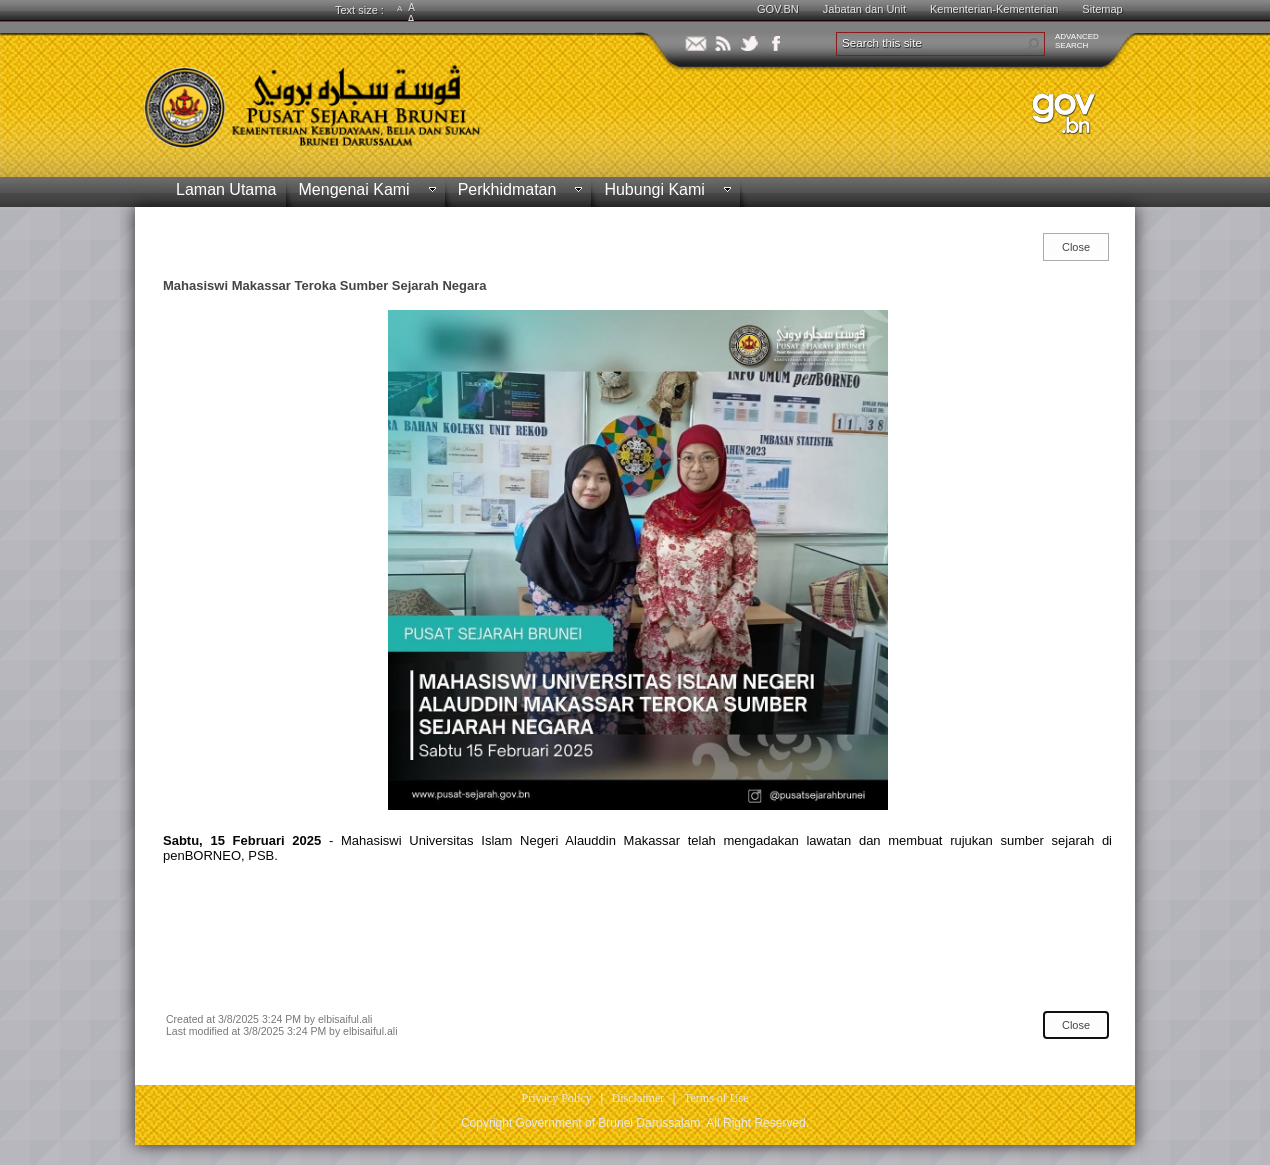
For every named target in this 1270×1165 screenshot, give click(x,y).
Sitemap (1102, 9)
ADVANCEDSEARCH (1077, 41)
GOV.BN (778, 9)
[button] (1033, 44)
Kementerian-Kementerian (994, 9)
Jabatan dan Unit (864, 9)
